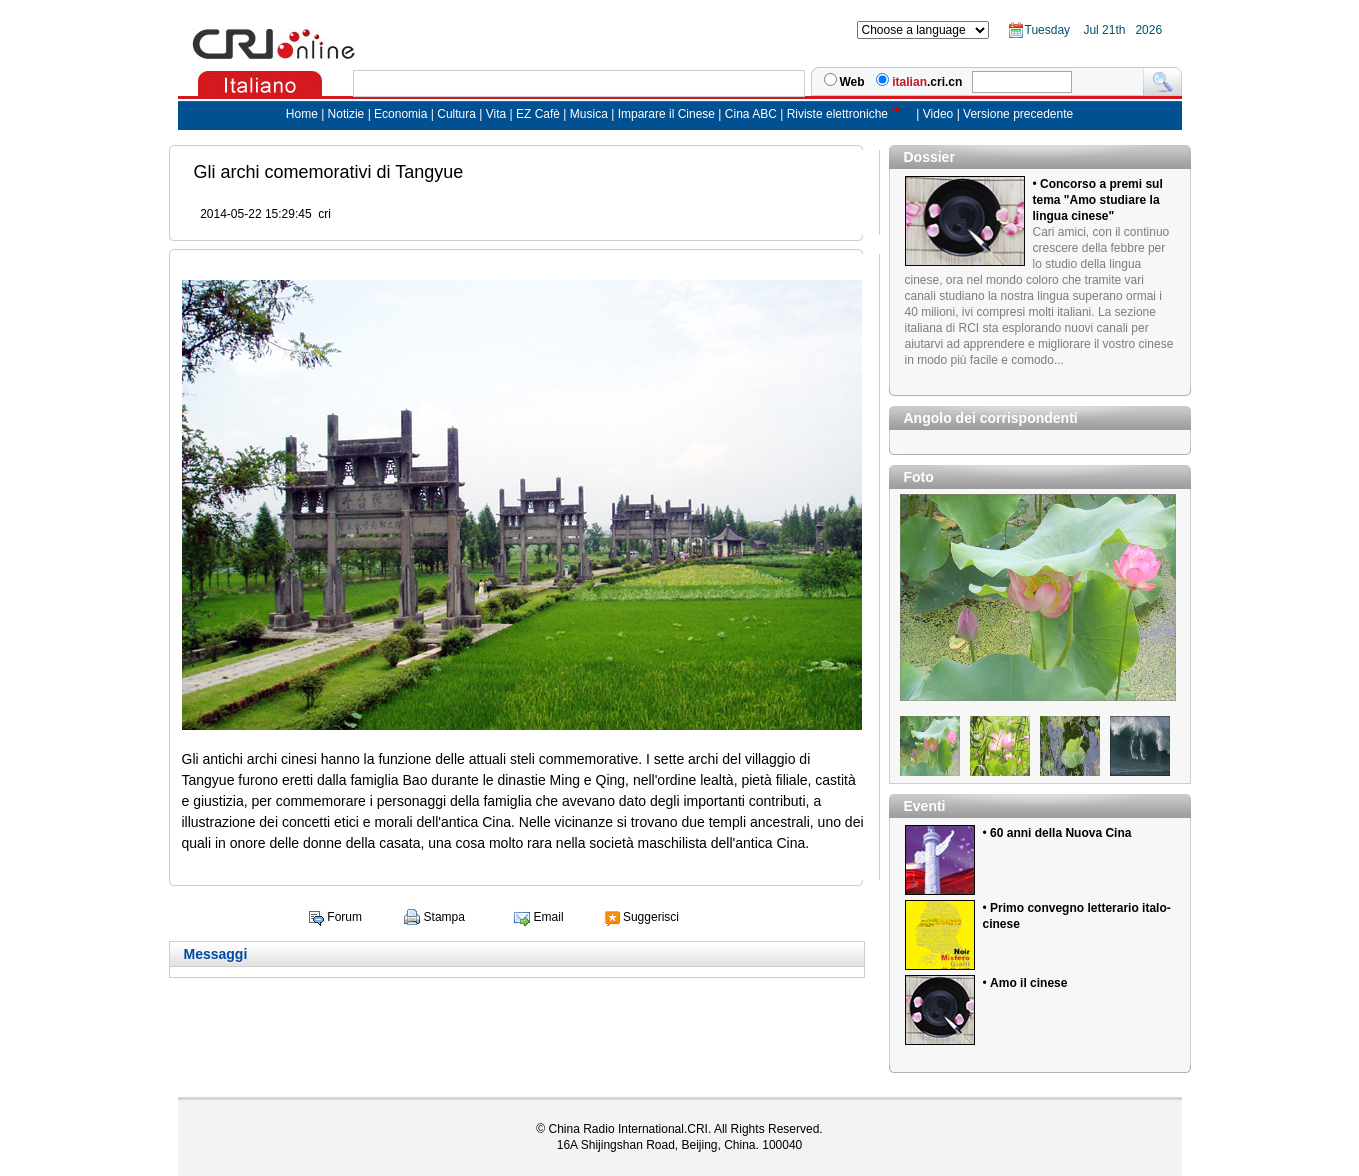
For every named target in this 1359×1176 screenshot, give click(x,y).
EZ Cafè (536, 114)
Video (938, 114)
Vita (498, 114)
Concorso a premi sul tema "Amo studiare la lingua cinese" (1098, 200)
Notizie (346, 114)
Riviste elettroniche (837, 114)
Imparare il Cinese (666, 114)
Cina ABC (751, 114)
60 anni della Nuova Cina (1060, 833)
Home (302, 114)
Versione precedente (1018, 114)
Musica (590, 114)
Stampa (444, 917)
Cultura (456, 114)
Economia (400, 114)
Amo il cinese (1028, 983)
